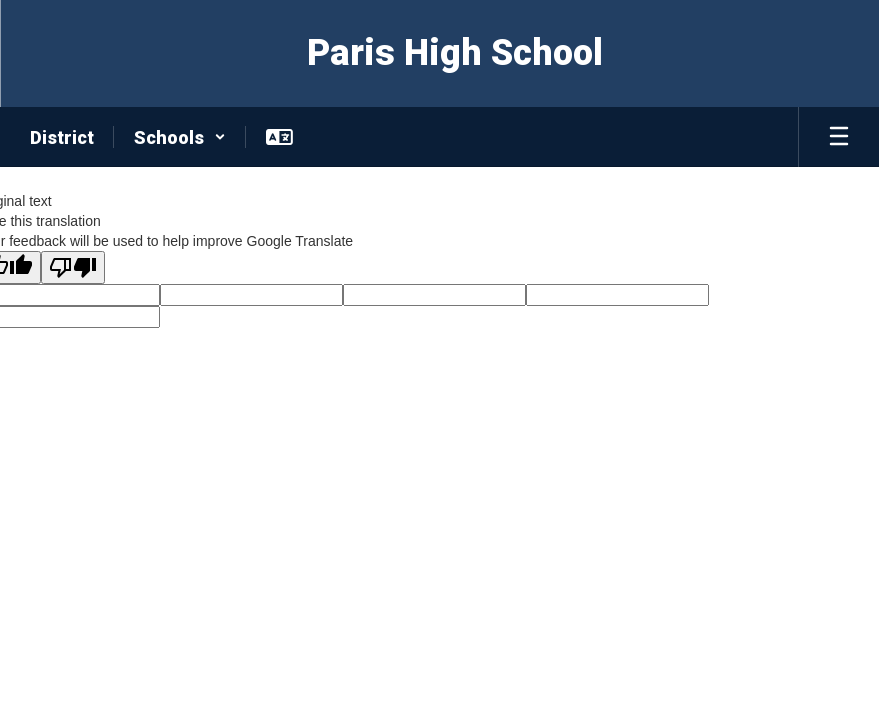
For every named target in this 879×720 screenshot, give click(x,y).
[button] (180, 137)
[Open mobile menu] (839, 137)
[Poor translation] (73, 267)
